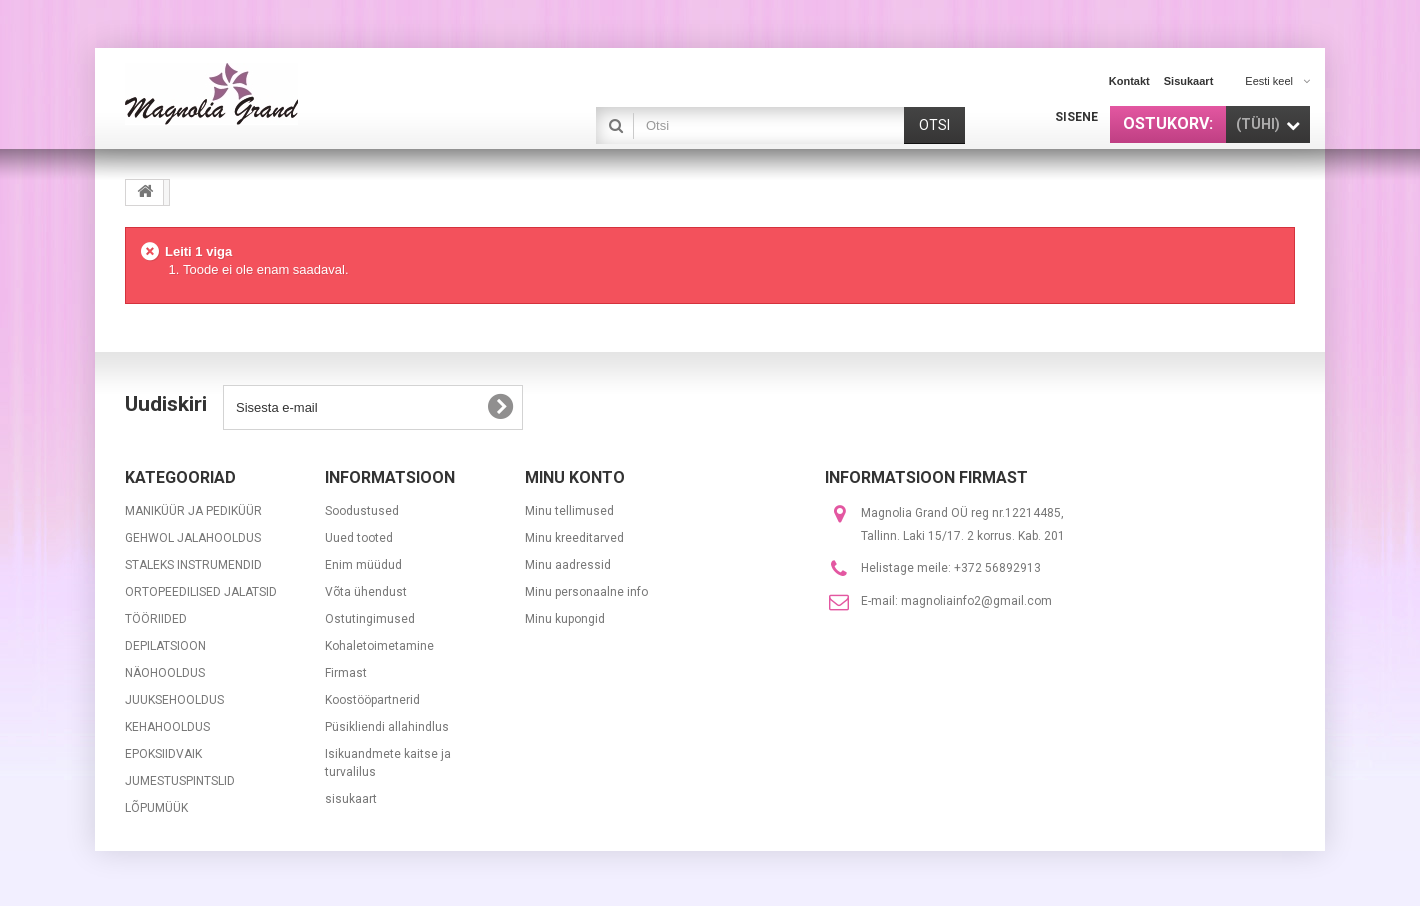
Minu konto (575, 477)
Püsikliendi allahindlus (387, 727)
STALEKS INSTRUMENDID (193, 565)
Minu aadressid (568, 565)
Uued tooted (359, 538)
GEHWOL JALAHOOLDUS (193, 538)
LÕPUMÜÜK (156, 808)
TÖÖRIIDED (156, 619)
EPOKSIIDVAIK (163, 754)
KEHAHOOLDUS (167, 727)
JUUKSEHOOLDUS (174, 700)
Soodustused (362, 511)
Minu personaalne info (586, 592)
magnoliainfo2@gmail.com (976, 601)
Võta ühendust (366, 592)
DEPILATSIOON (165, 646)
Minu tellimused (569, 511)
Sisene (1076, 117)
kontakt (1129, 81)
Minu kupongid (565, 619)
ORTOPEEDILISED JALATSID (201, 592)
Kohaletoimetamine (379, 646)
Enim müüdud (363, 565)
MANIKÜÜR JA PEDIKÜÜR (193, 511)
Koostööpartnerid (372, 700)
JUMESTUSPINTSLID (180, 781)
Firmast (346, 673)
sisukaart (1189, 81)
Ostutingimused (370, 619)
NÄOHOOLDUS (165, 673)
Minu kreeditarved (574, 538)
